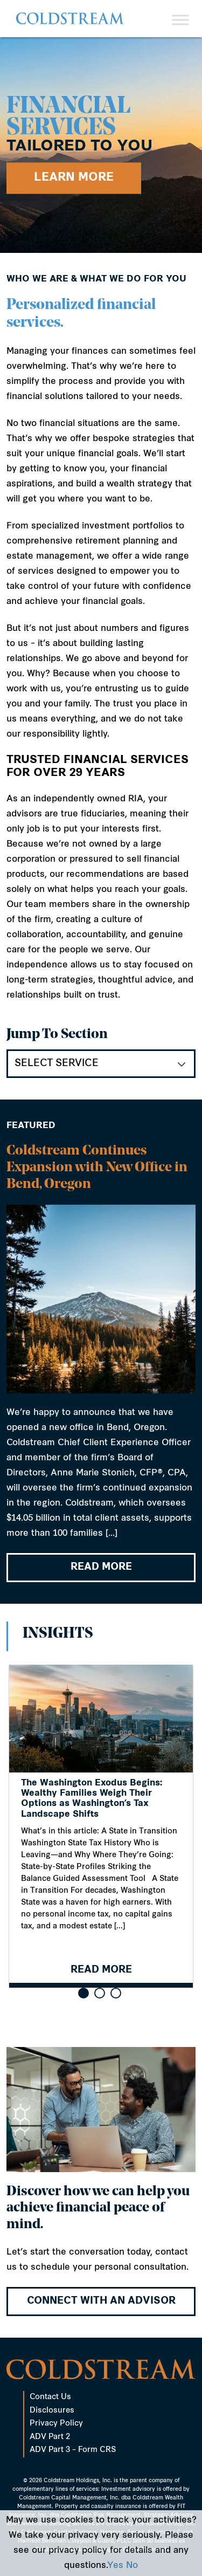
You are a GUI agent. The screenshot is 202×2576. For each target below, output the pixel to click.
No (132, 2565)
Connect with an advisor (101, 2301)
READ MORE (101, 1568)
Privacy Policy (56, 2424)
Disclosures (52, 2411)
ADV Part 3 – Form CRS (73, 2450)
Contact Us (50, 2397)
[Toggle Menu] (180, 20)
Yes (115, 2565)
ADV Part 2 (50, 2437)
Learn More (74, 177)
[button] (83, 1993)
